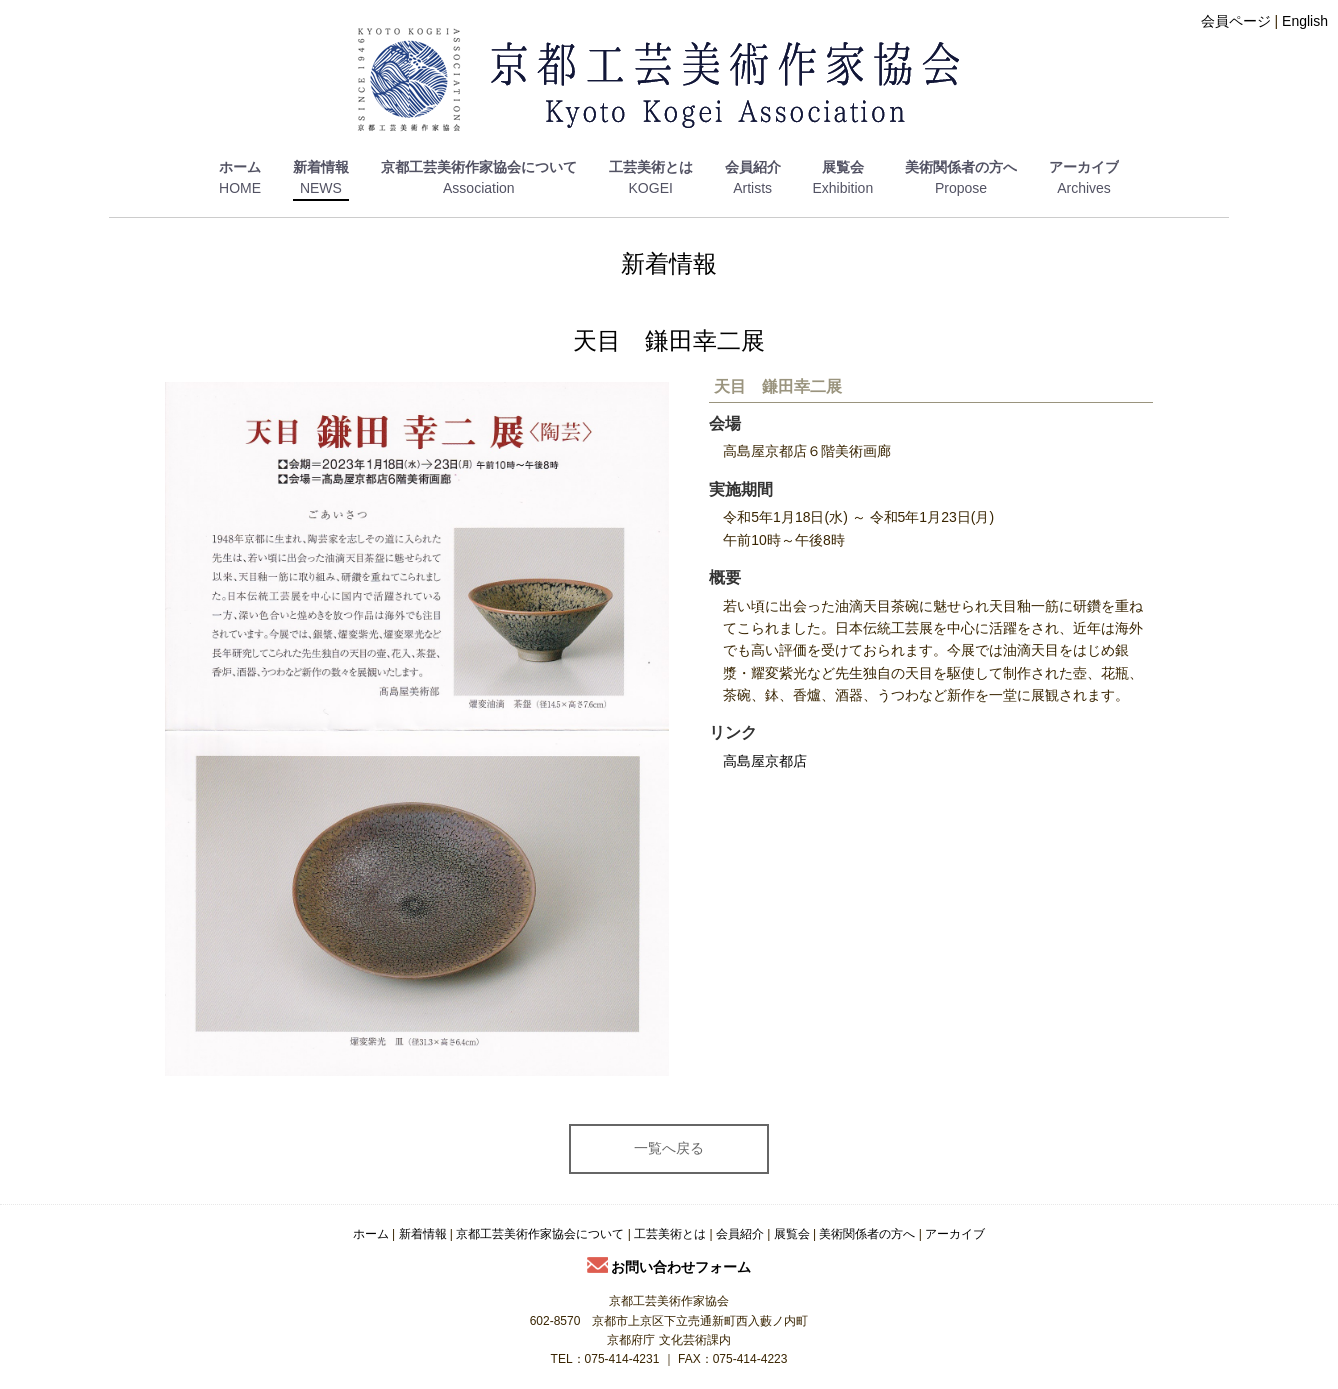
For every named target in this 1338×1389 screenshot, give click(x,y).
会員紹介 (753, 167)
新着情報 (321, 167)
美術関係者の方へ (961, 167)
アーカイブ (1084, 167)
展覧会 (843, 167)
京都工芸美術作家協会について (479, 167)
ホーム (240, 167)
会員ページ (1236, 21)
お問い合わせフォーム (669, 1267)
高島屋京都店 (765, 761)
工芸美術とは (651, 167)
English (1305, 21)
